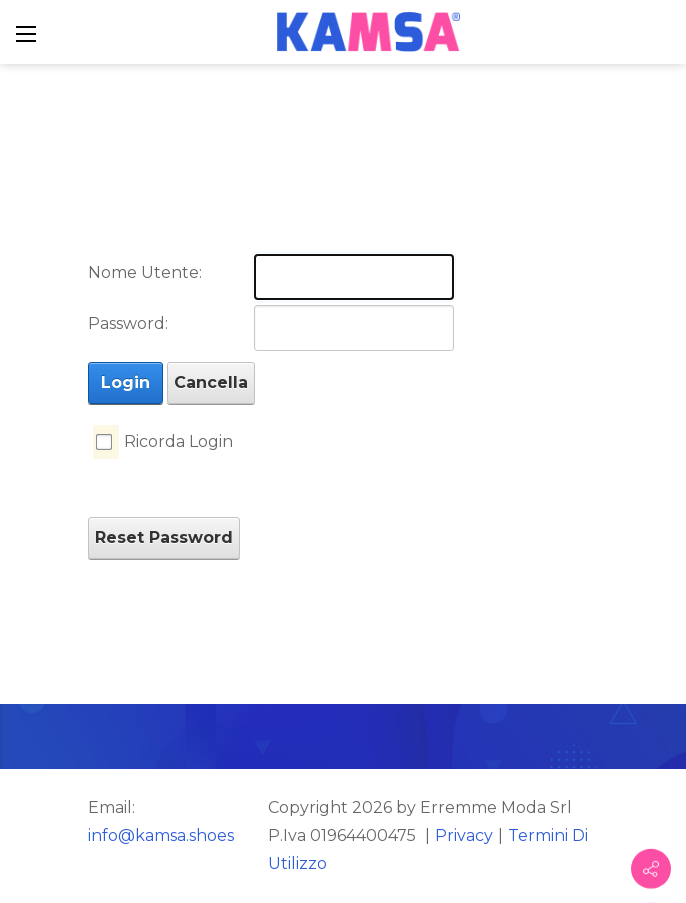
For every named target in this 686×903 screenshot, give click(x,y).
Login (125, 382)
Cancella (211, 382)
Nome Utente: (145, 272)
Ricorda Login (178, 441)
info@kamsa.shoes (161, 835)
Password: (128, 323)
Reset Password (164, 537)
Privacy (464, 835)
